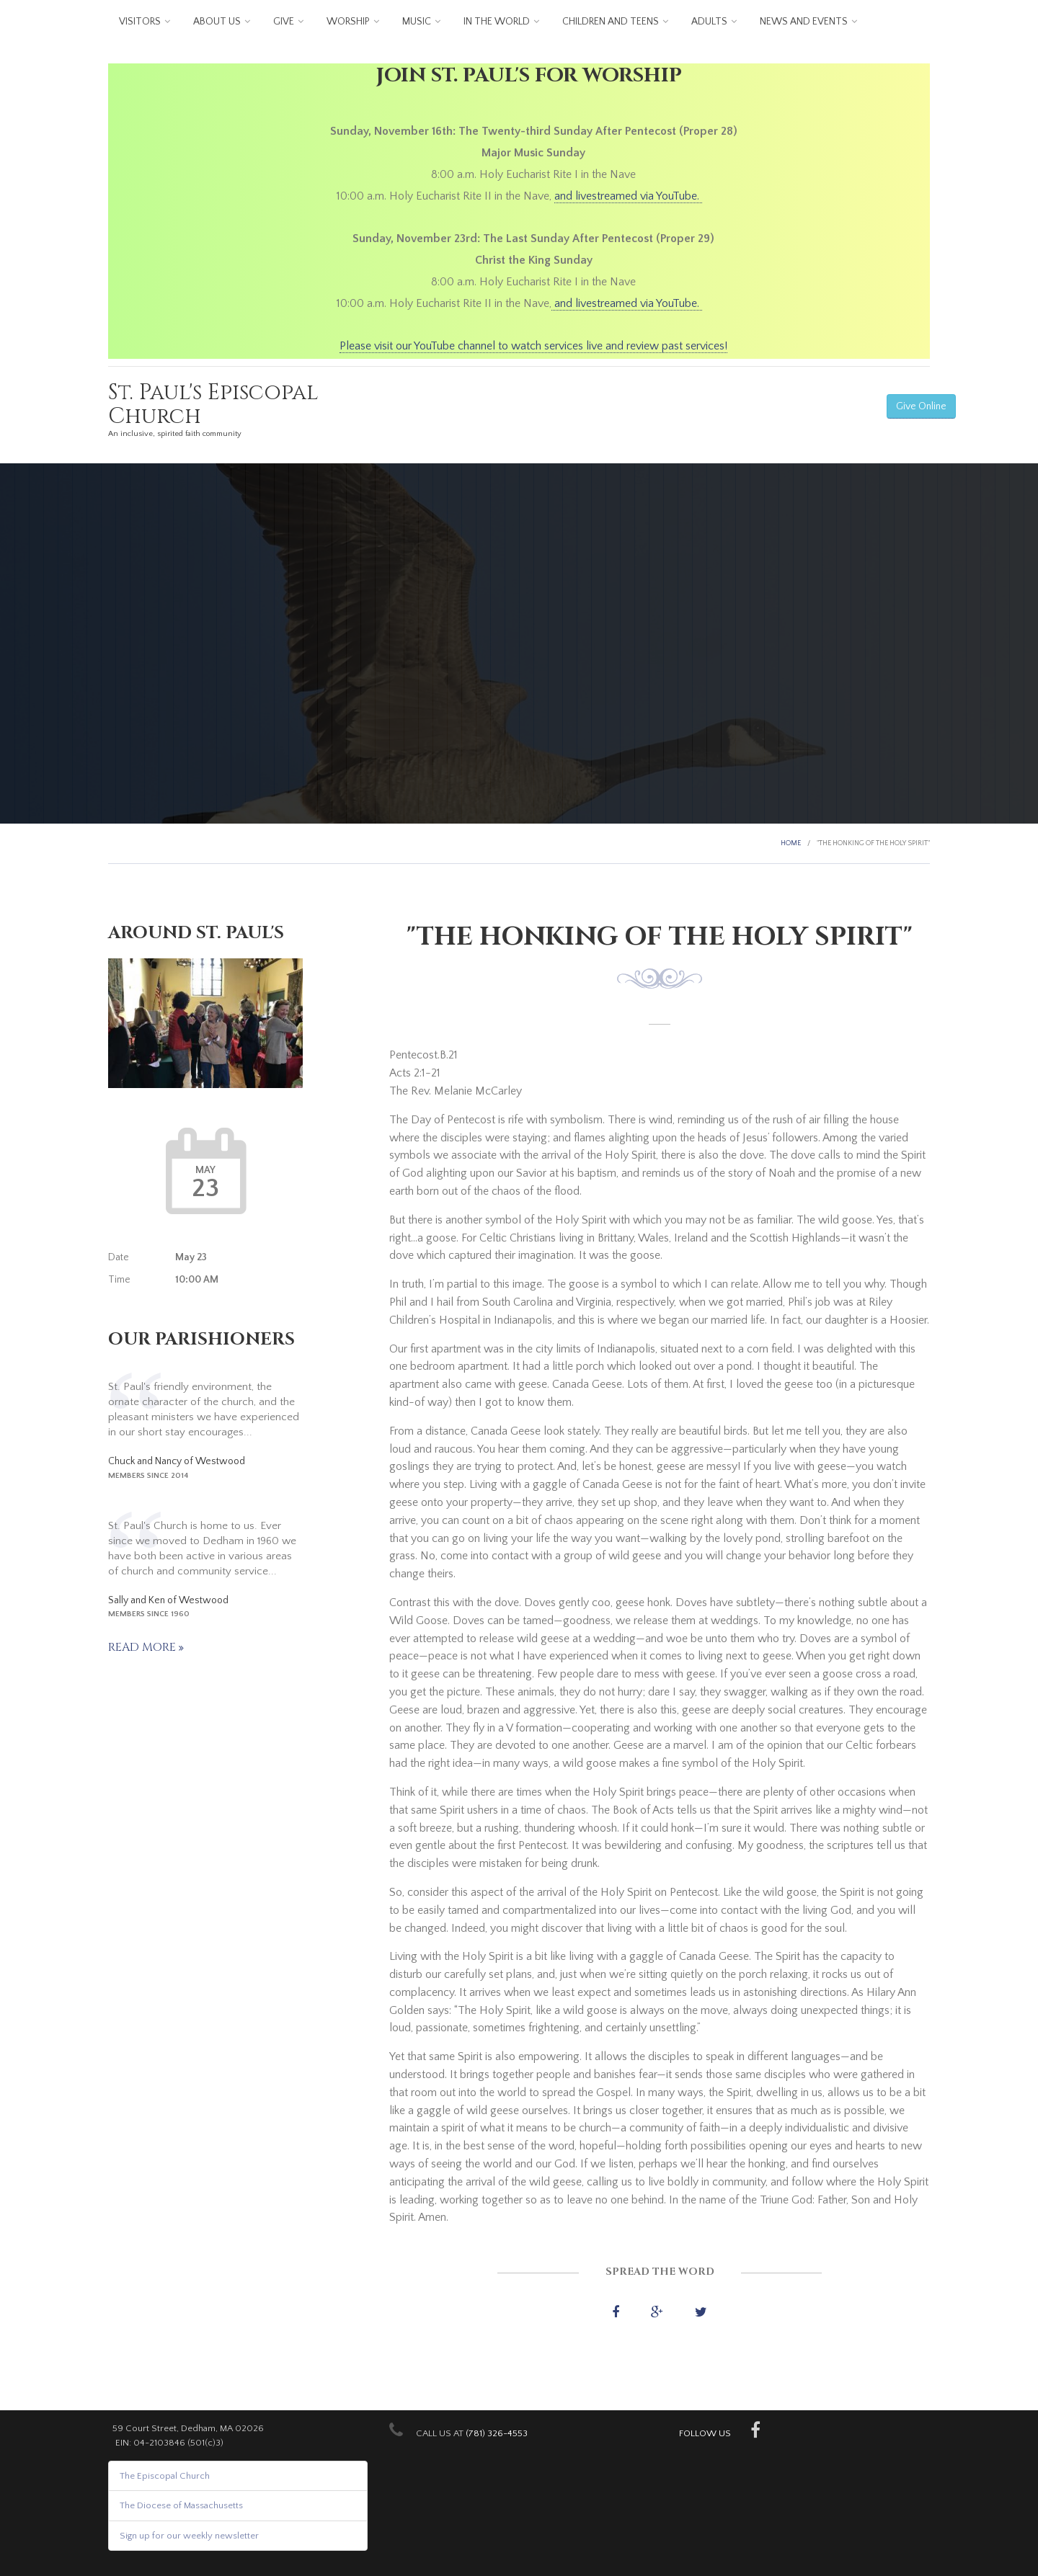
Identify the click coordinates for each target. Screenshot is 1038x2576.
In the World (496, 21)
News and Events (804, 21)
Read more (143, 1647)
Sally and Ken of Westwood (168, 1600)
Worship (348, 21)
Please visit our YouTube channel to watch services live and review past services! (533, 345)
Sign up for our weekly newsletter (189, 2536)
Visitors (140, 21)
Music (416, 21)
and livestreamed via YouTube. (628, 196)
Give (283, 21)
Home (791, 843)
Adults (709, 21)
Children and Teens (610, 21)
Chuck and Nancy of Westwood (176, 1461)
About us (217, 21)
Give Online (921, 406)
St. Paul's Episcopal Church (213, 404)
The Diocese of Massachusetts (181, 2505)
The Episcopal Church (165, 2476)
